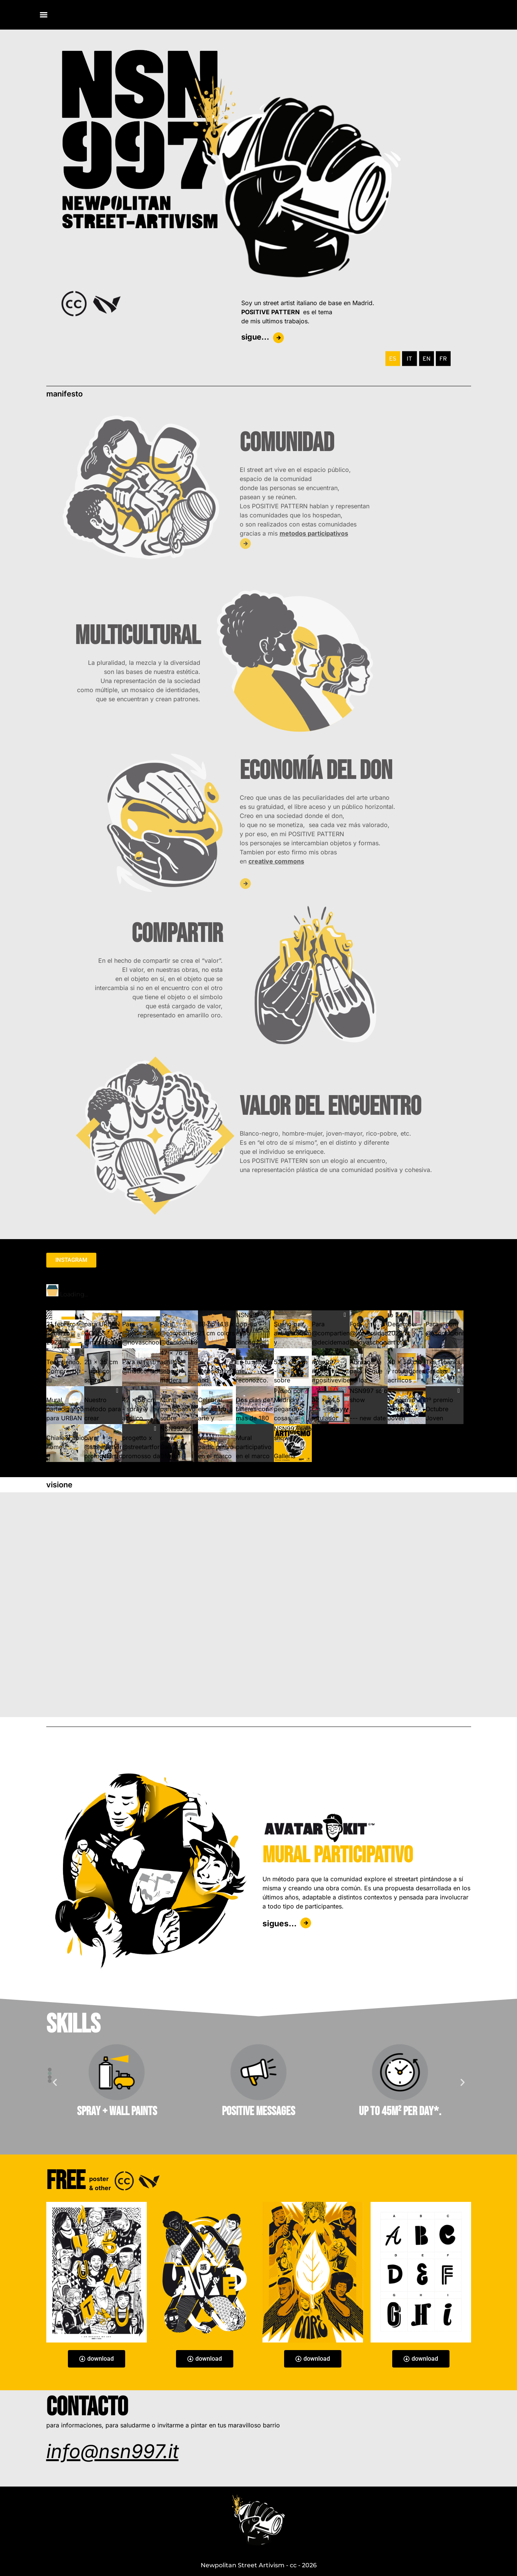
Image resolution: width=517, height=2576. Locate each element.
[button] (50, 2069)
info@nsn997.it (112, 2451)
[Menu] (43, 14)
